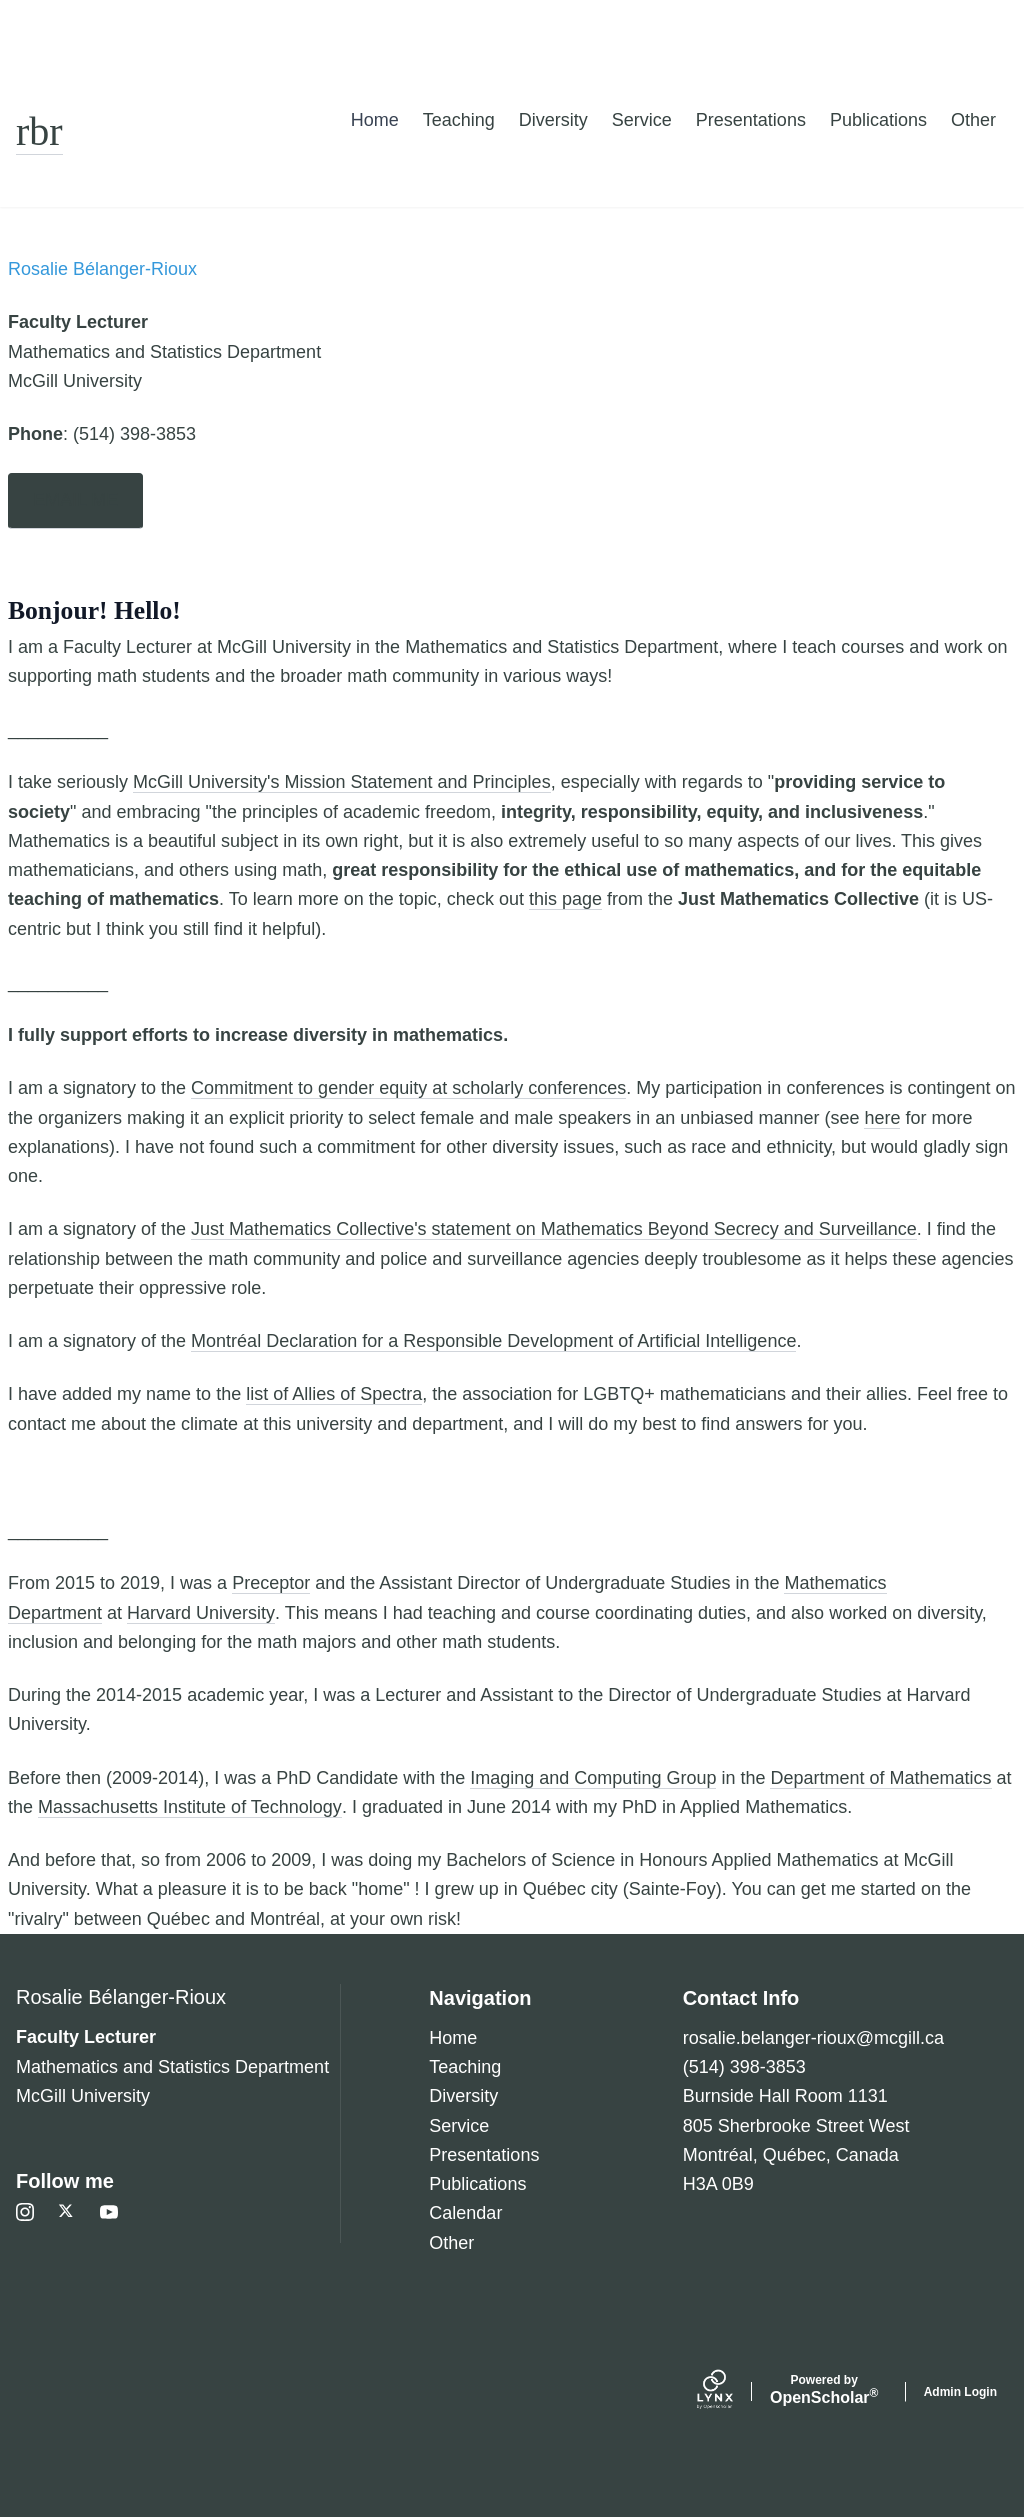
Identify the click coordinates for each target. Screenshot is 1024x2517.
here (882, 1118)
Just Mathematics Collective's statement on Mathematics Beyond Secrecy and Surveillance (554, 1229)
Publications (878, 120)
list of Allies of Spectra (334, 1394)
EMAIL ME (75, 500)
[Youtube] (109, 2212)
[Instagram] (25, 2212)
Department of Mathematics (880, 1778)
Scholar (824, 2390)
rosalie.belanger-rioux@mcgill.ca (813, 2038)
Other (973, 120)
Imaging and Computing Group (593, 1778)
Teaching (459, 120)
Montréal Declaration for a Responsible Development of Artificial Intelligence (493, 1341)
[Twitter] (67, 2212)
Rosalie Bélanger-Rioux (121, 1997)
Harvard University (201, 1613)
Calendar (465, 2213)
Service (642, 120)
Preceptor (271, 1583)
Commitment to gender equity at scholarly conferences (408, 1088)
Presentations (751, 120)
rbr (39, 131)
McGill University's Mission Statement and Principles (342, 782)
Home (375, 120)
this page (565, 899)
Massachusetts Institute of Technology (190, 1807)
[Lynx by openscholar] (732, 2392)
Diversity (553, 120)
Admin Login (960, 2392)
